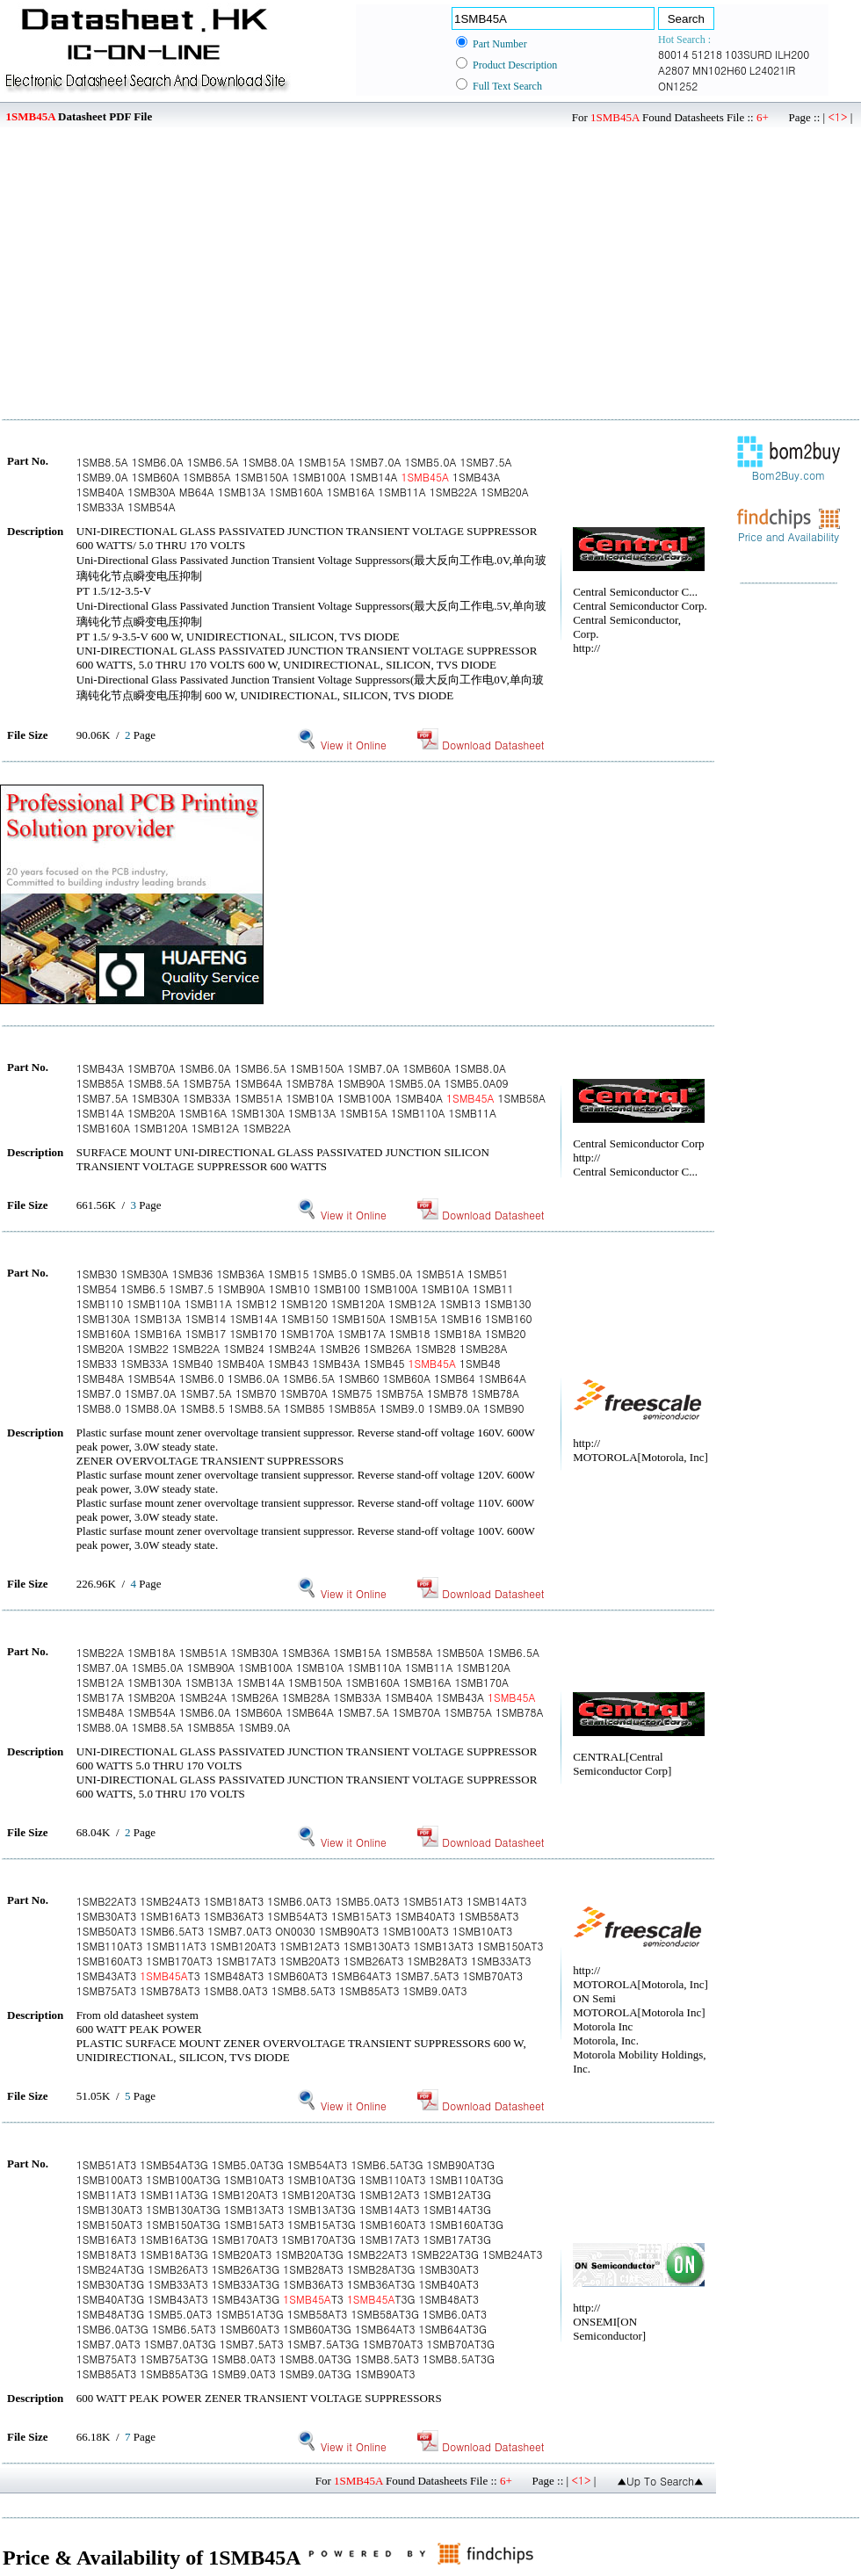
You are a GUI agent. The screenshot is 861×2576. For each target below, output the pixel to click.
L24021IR (772, 69)
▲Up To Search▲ (660, 2480)
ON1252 (678, 85)
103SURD (748, 54)
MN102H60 (719, 69)
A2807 (674, 69)
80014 (673, 54)
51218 (706, 54)
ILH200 (792, 54)
